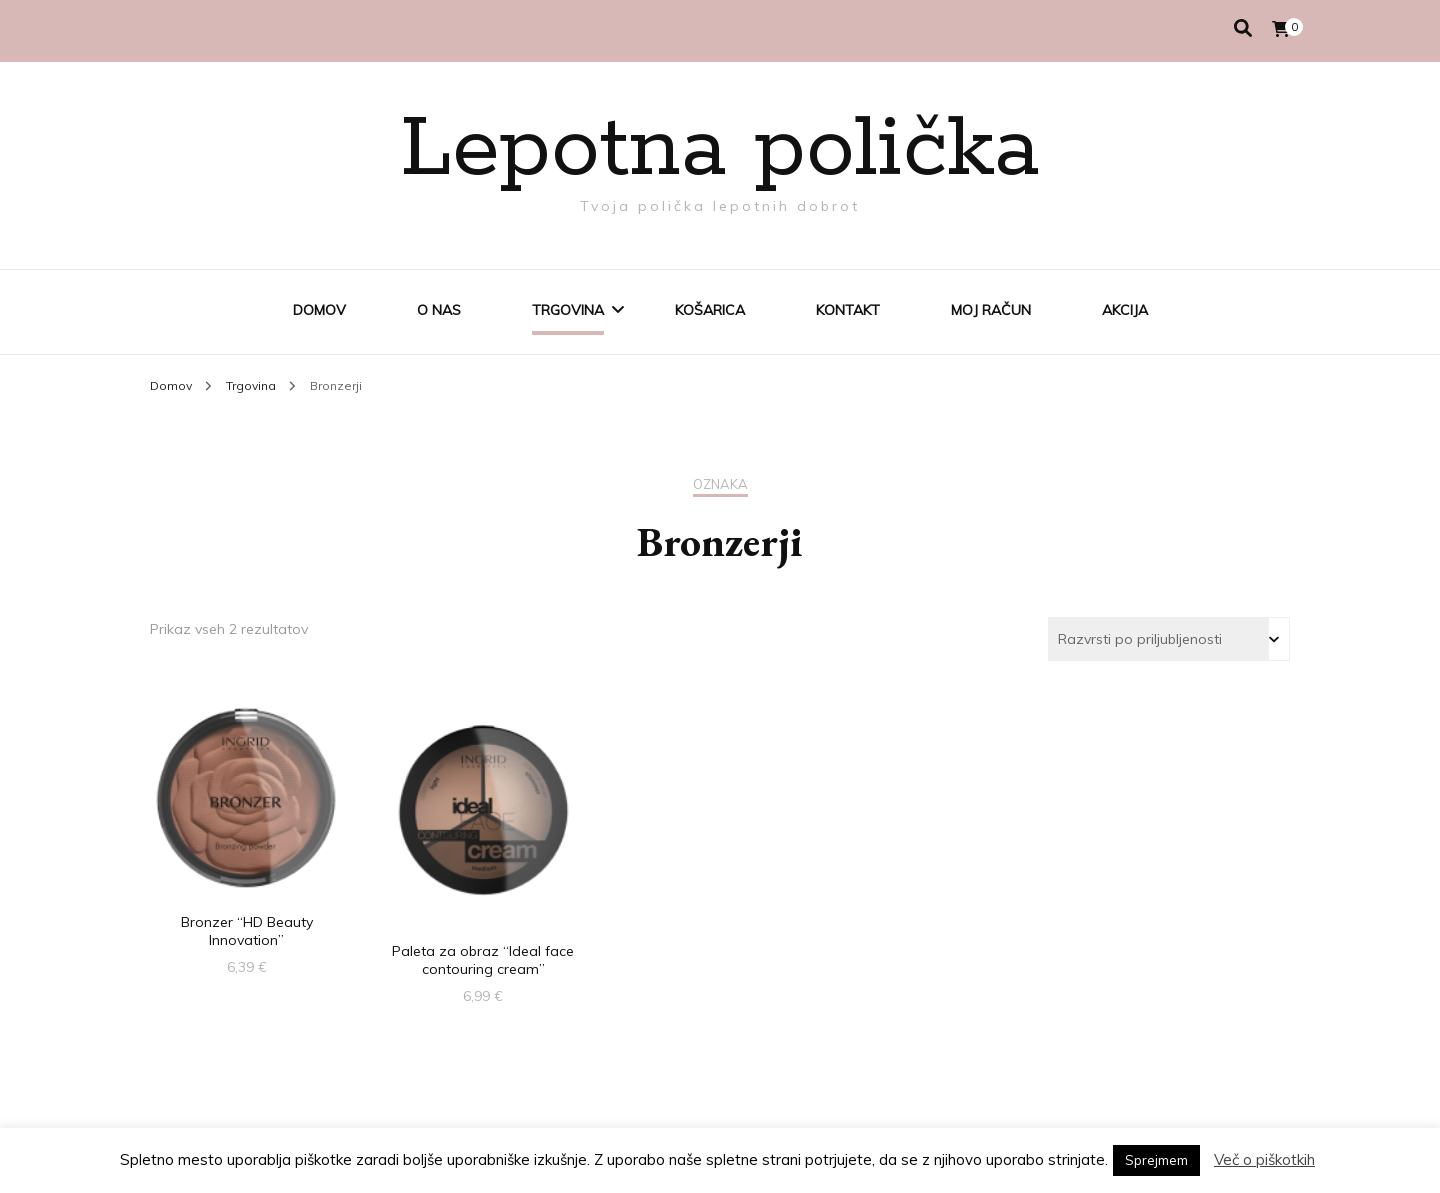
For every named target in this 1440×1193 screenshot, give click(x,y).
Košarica (710, 310)
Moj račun (991, 310)
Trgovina (568, 310)
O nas (439, 310)
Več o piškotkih (1264, 1159)
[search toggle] (1243, 28)
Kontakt (848, 310)
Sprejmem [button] (1156, 1160)
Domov (319, 310)
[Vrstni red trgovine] (1169, 639)
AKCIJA (1125, 310)
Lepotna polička (720, 150)
